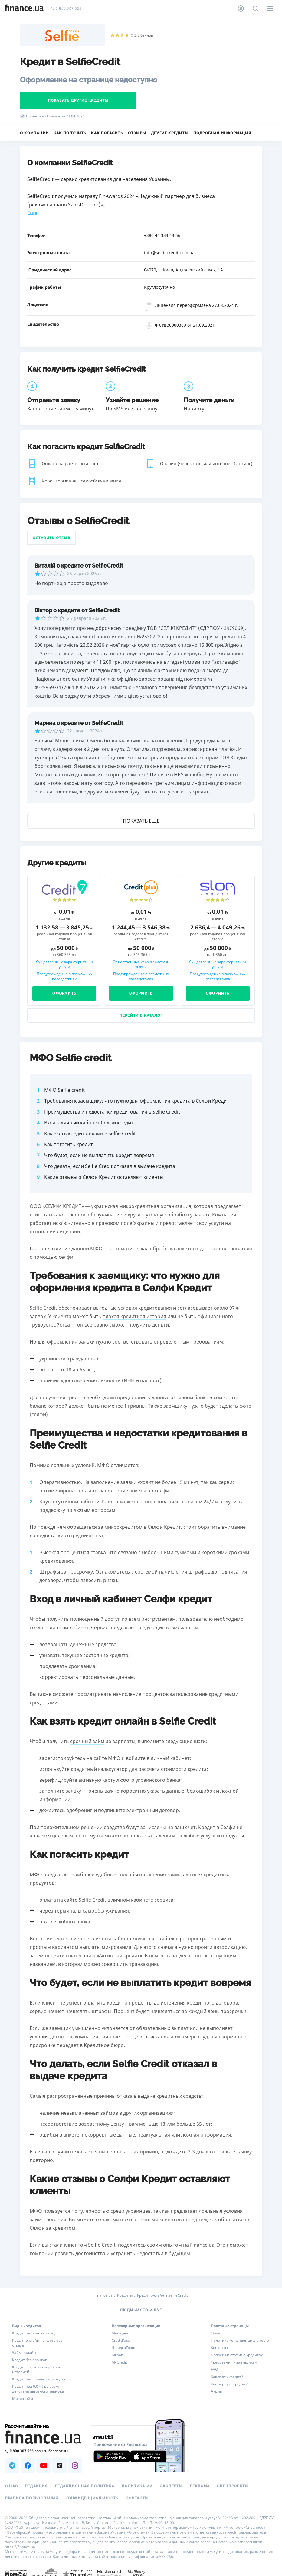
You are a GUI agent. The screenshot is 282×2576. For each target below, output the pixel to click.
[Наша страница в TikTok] (59, 2465)
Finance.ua (103, 2295)
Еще (32, 213)
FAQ (214, 2369)
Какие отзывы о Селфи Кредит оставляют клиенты (103, 1177)
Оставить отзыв (51, 537)
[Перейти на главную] (24, 8)
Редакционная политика (84, 2486)
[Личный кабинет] (241, 8)
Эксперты (171, 2486)
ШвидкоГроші (124, 2347)
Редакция (36, 2486)
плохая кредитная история (134, 1316)
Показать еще (141, 821)
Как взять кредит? (227, 2376)
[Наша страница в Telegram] (12, 2465)
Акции (216, 2391)
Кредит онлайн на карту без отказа (37, 2343)
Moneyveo (120, 2333)
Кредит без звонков (29, 2359)
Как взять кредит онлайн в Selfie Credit (90, 1133)
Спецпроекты (232, 2486)
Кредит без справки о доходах (38, 2379)
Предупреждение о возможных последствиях (64, 976)
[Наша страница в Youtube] (43, 2465)
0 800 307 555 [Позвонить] (66, 9)
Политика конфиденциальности (240, 2340)
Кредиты (125, 2295)
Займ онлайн (24, 2352)
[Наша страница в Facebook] (28, 2465)
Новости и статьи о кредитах (237, 2355)
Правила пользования (31, 2498)
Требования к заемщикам (234, 2362)
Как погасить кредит (68, 1144)
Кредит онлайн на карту (33, 2333)
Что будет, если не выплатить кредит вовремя (99, 1155)
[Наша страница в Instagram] (75, 2465)
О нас (216, 2333)
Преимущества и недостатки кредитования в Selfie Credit (112, 1111)
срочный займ (87, 1741)
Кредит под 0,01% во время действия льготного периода (38, 2389)
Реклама (200, 2486)
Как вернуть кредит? (229, 2384)
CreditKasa (121, 2340)
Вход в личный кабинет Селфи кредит (88, 1122)
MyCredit (119, 2362)
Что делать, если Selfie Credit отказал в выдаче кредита (109, 1166)
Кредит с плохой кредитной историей (36, 2369)
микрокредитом (123, 1527)
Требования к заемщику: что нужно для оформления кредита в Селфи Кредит (136, 1100)
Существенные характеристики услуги (64, 964)
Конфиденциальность (92, 2498)
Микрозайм (22, 2398)
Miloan (117, 2355)
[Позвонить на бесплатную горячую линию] (43, 2450)
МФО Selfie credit (64, 1090)
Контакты (219, 2347)
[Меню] (270, 8)
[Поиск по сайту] (255, 8)
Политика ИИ (137, 2486)
